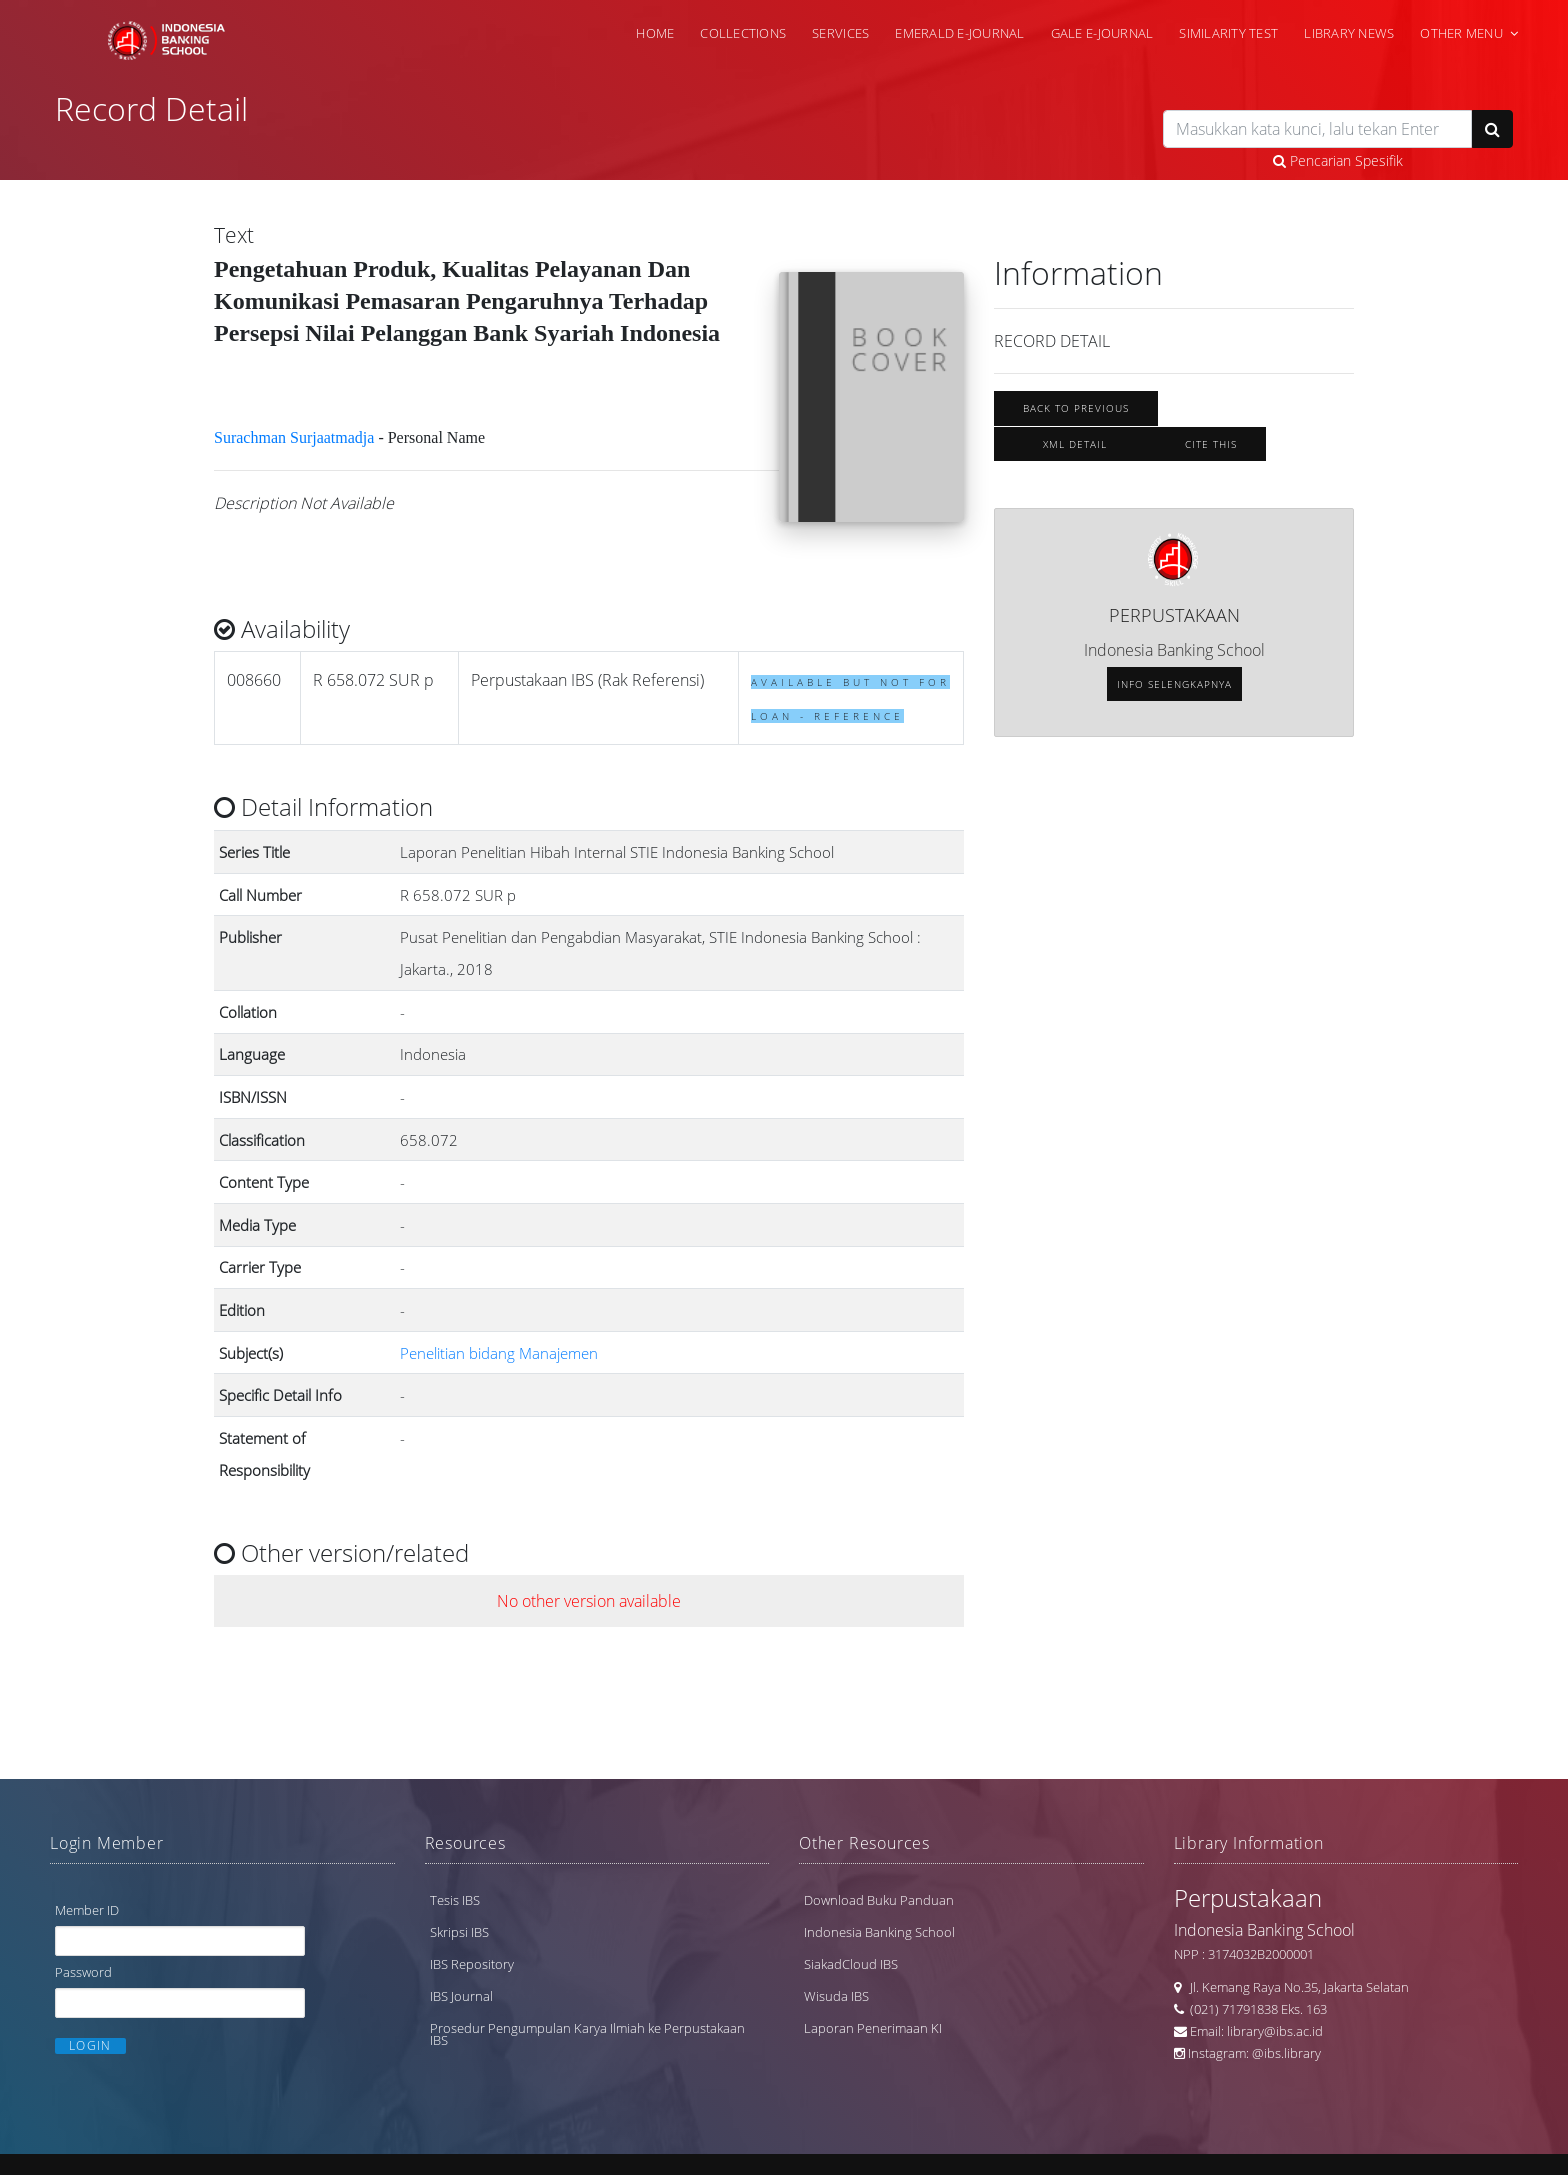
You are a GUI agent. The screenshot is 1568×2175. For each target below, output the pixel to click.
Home (655, 33)
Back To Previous (1076, 408)
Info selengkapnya (1174, 684)
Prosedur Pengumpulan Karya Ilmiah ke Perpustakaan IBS (587, 2034)
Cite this (1211, 444)
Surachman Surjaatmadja (294, 437)
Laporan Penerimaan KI (873, 2028)
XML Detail (1075, 444)
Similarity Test (1228, 33)
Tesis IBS (455, 1900)
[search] (1317, 129)
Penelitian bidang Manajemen (499, 1353)
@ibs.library (1286, 2053)
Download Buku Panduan (879, 1900)
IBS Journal (461, 1996)
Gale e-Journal (1102, 33)
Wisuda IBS (836, 1996)
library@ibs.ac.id (1275, 2031)
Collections (743, 33)
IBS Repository (472, 1964)
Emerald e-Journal (959, 33)
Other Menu (1461, 33)
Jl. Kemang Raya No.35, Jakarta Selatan (1295, 1987)
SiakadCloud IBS (851, 1964)
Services (840, 33)
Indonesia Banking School (879, 1932)
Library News (1349, 33)
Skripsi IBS (459, 1932)
